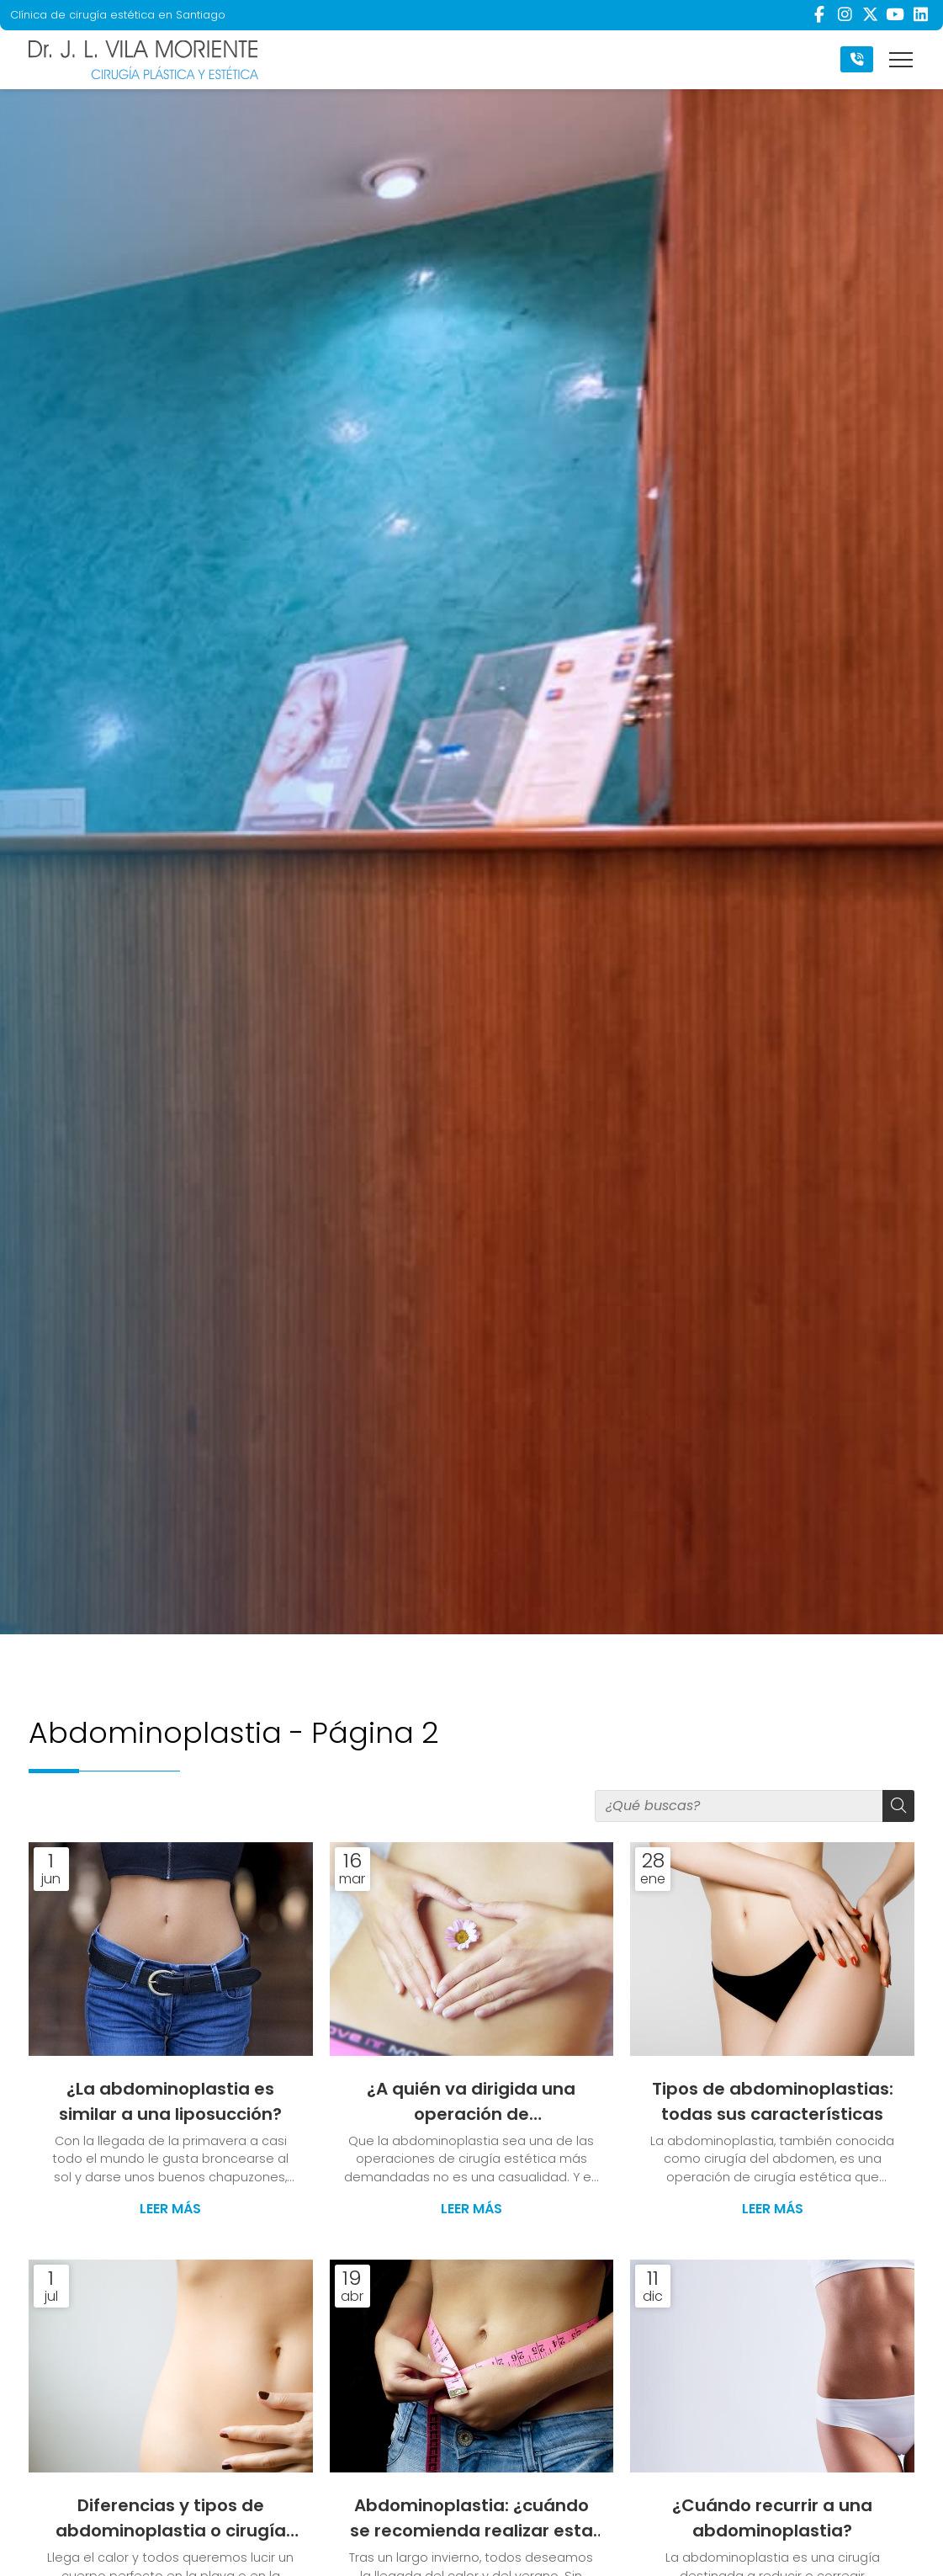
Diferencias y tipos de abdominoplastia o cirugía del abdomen (171, 2520)
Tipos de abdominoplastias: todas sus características (772, 2102)
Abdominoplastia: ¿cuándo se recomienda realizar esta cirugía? (471, 2520)
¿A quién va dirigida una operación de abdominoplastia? (471, 2102)
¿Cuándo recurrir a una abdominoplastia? (772, 2519)
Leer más (170, 2209)
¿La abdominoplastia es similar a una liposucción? (170, 2102)
